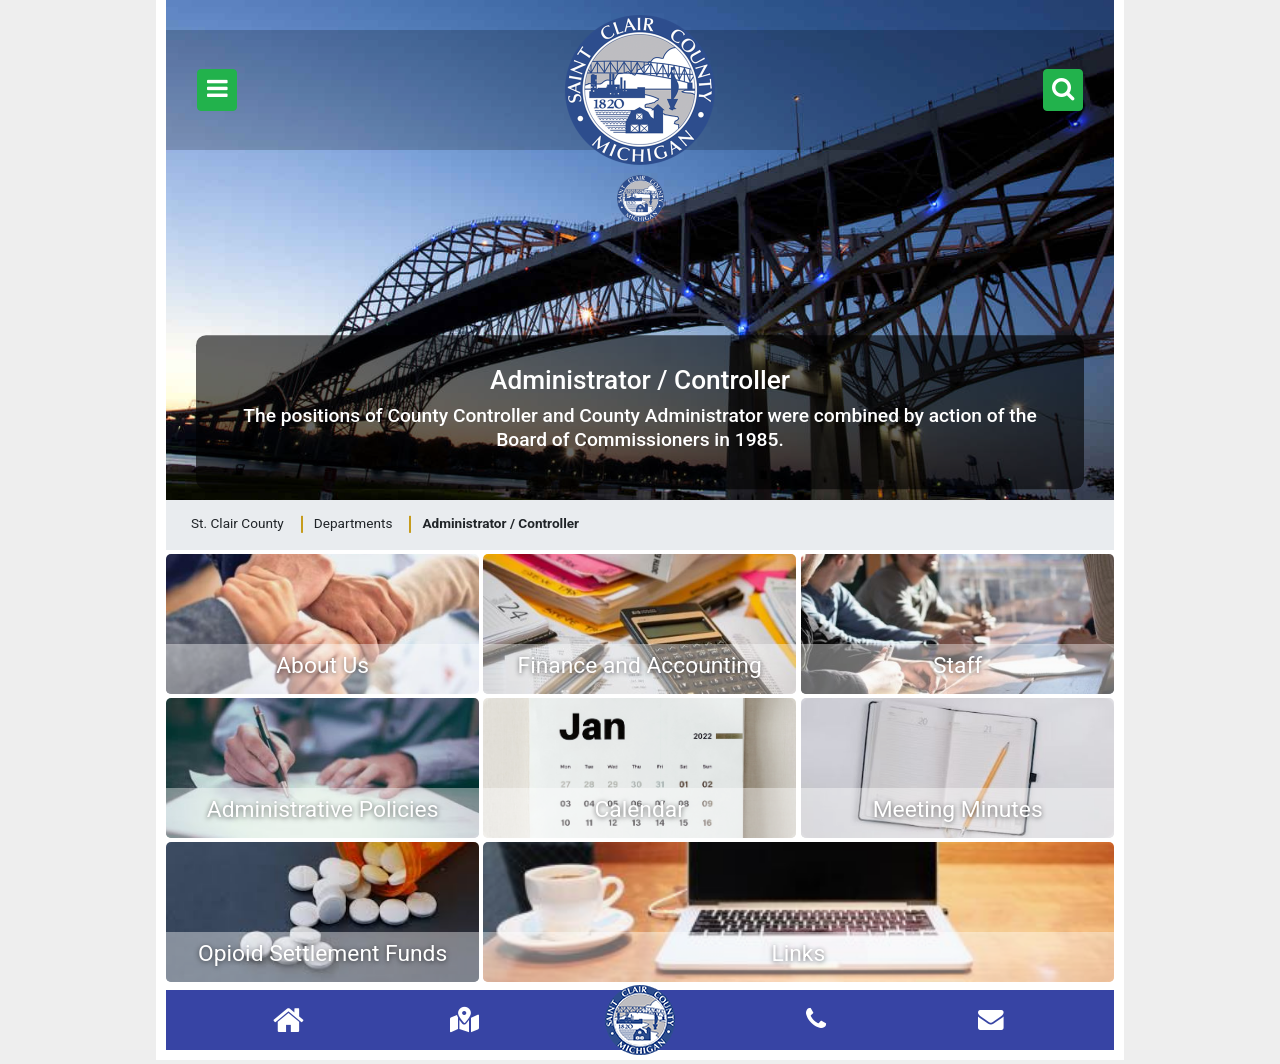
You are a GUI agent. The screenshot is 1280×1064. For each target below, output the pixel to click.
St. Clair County (237, 523)
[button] (217, 90)
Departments (353, 523)
